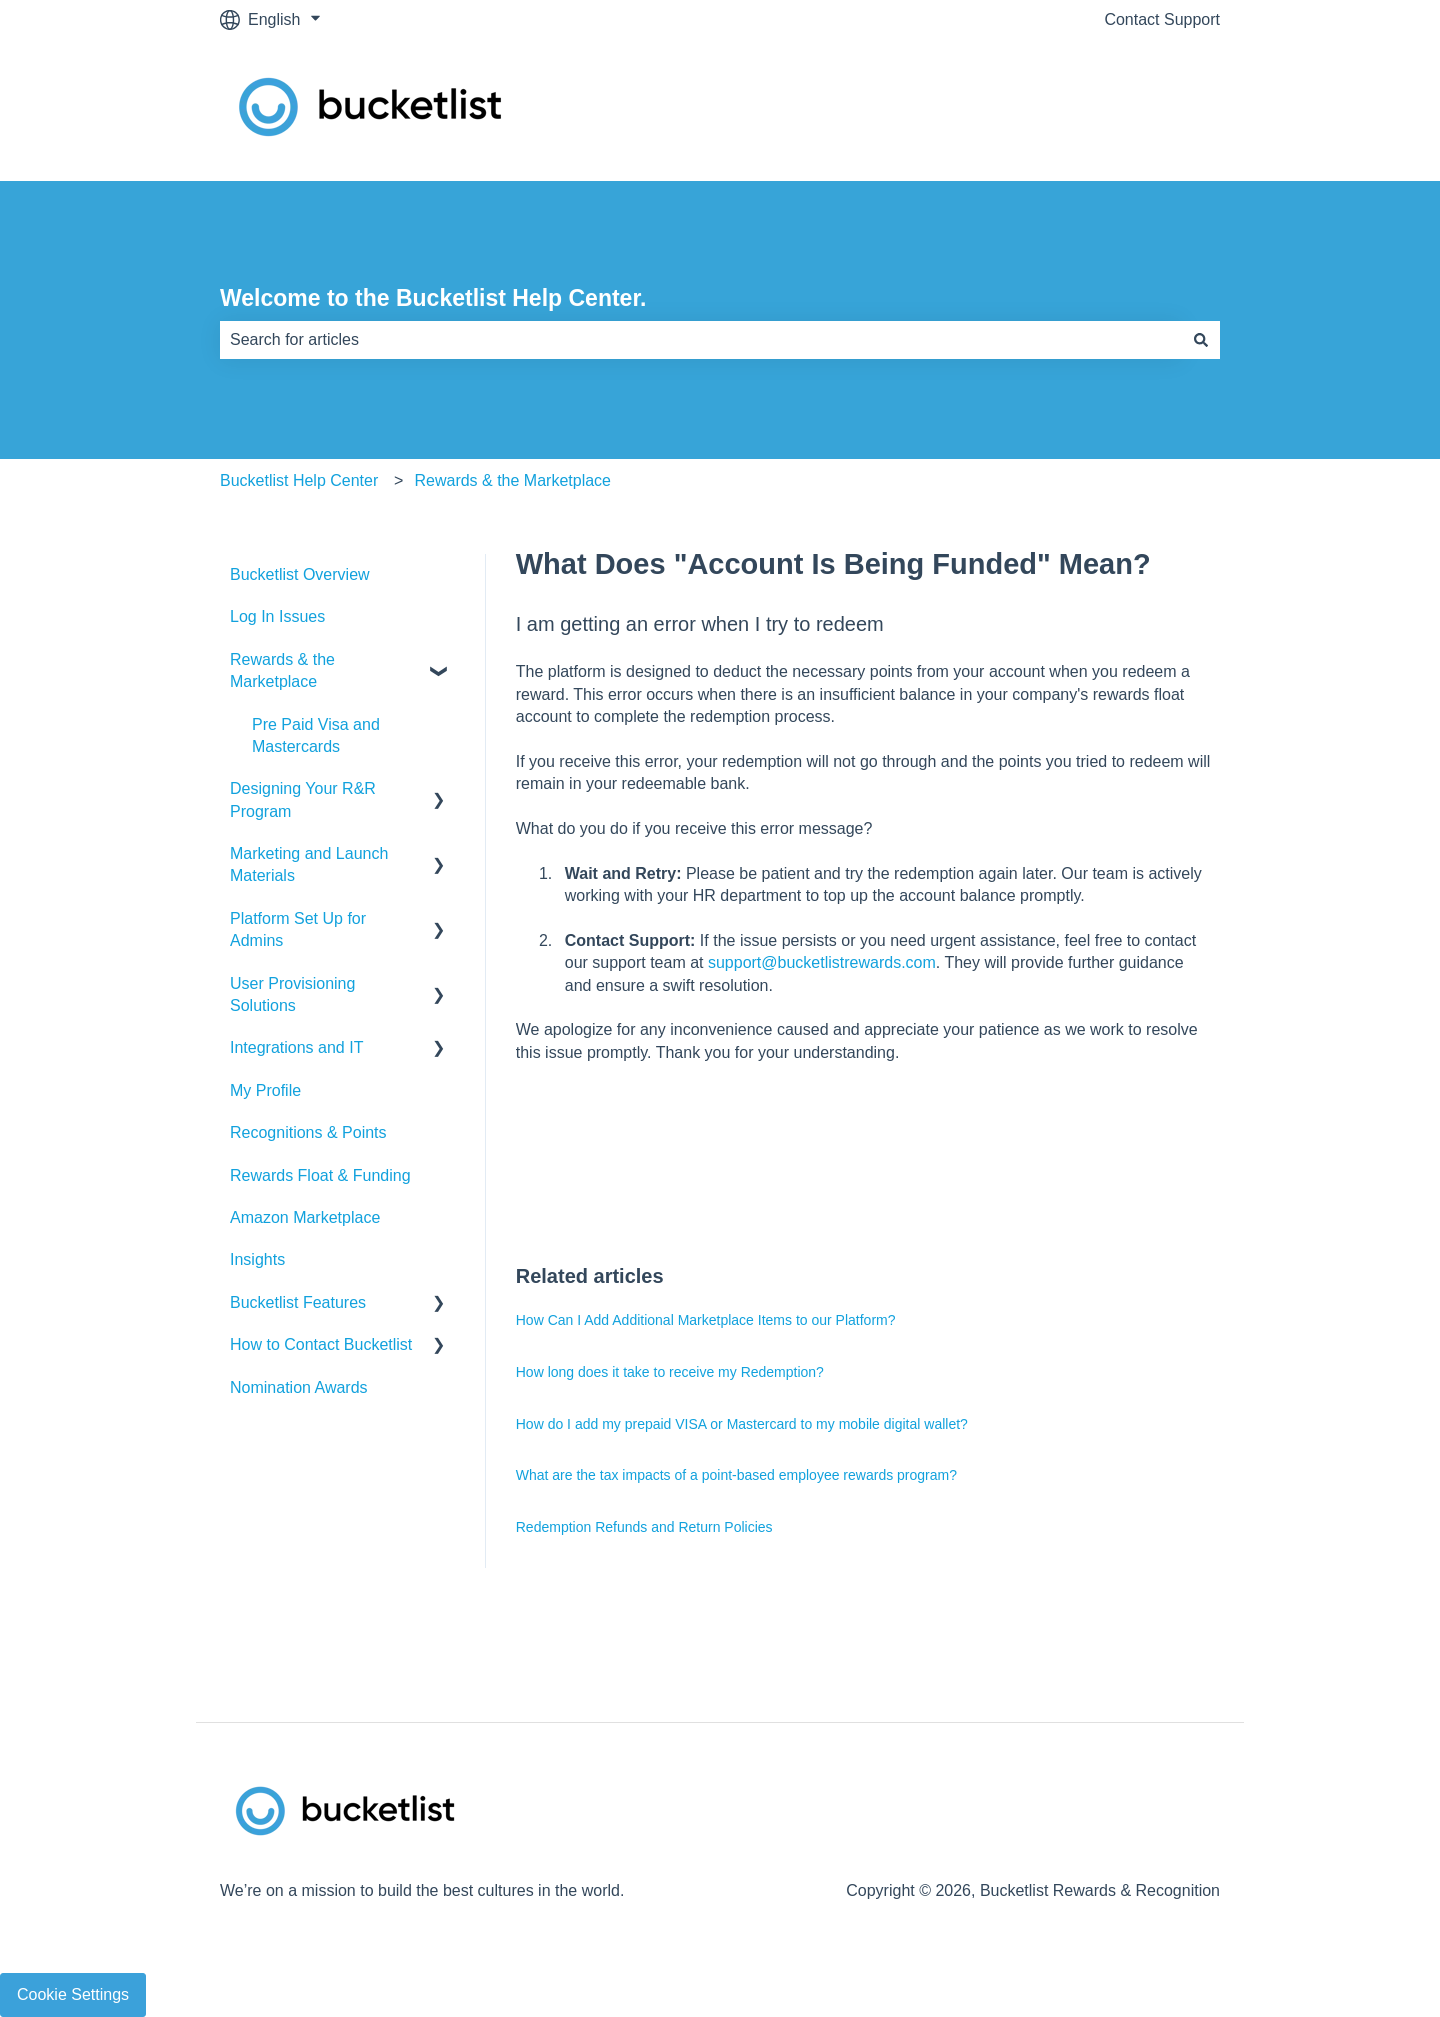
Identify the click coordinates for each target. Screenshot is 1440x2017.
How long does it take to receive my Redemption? (670, 1372)
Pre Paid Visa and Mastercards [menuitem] (316, 735)
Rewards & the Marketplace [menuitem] (282, 670)
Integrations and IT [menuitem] (296, 1047)
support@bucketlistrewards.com (822, 962)
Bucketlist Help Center (299, 480)
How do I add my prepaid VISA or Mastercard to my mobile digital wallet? (742, 1424)
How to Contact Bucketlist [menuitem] (321, 1344)
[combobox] (701, 340)
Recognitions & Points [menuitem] (308, 1132)
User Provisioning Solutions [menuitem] (292, 994)
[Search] (1201, 340)
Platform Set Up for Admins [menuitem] (298, 929)
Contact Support (1162, 19)
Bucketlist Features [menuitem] (298, 1302)
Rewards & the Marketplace (512, 480)
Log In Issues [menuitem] (277, 616)
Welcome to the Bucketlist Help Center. (433, 298)
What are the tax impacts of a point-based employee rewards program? (736, 1475)
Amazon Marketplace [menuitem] (305, 1217)
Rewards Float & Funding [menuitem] (320, 1175)
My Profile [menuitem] (265, 1090)
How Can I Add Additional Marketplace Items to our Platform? (706, 1320)
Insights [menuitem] (257, 1259)
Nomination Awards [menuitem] (299, 1387)
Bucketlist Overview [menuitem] (300, 574)
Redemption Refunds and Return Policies (644, 1527)
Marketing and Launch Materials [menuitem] (309, 864)
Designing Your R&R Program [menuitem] (303, 799)
